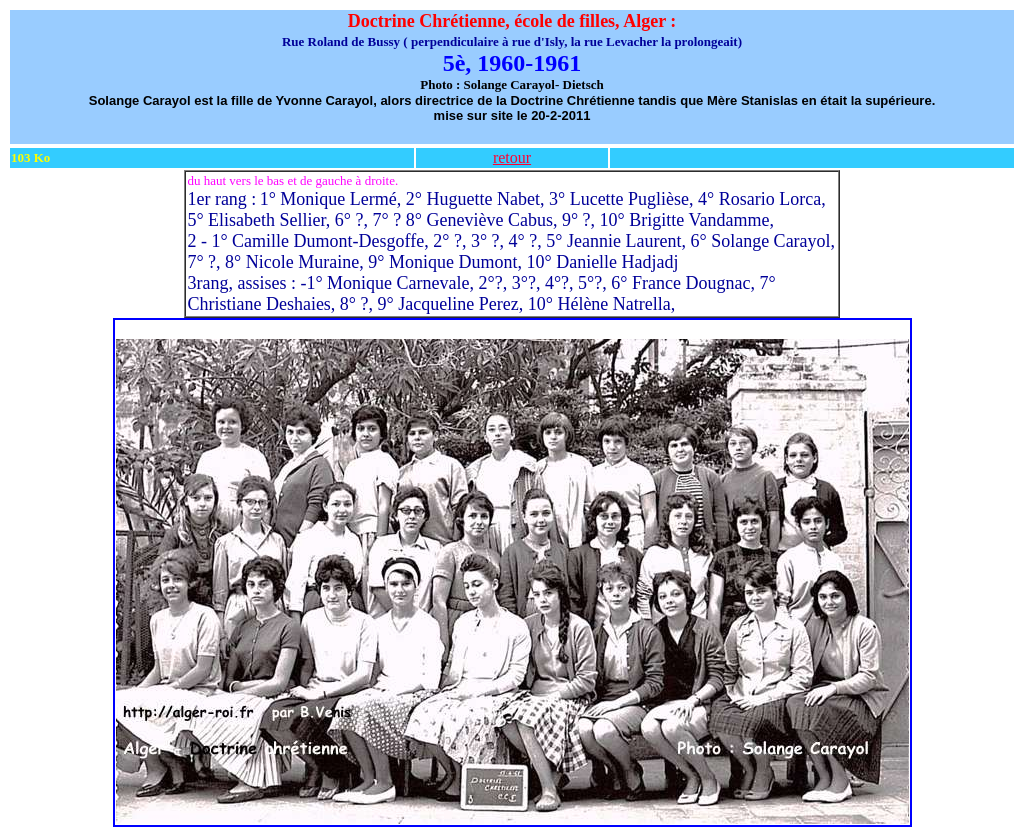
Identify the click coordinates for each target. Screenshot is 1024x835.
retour (512, 157)
